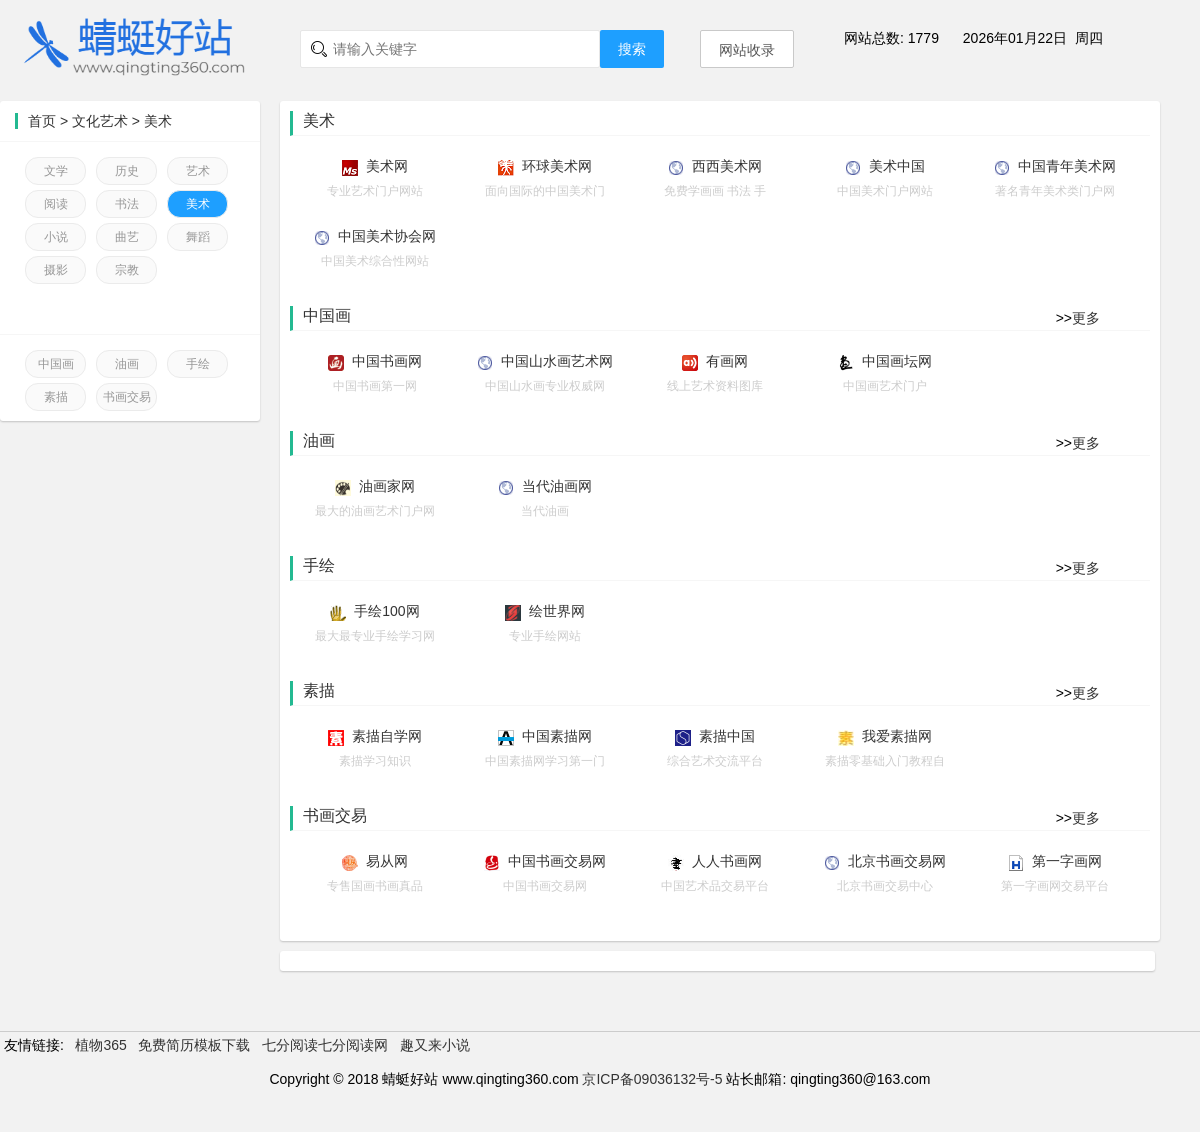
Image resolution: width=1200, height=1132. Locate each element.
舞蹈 (198, 237)
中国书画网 (387, 361)
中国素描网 (557, 736)
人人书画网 (727, 861)
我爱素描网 (897, 736)
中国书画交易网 (557, 861)
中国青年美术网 (1067, 166)
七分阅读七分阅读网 (325, 1045)
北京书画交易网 (897, 861)
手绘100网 (386, 611)
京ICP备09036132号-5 (652, 1079)
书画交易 (127, 397)
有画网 (727, 361)
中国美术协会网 (387, 236)
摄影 (56, 270)
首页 (42, 121)
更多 (1086, 318)
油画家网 (387, 486)
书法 (127, 204)
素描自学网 (387, 736)
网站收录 (747, 50)
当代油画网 (557, 486)
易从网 (387, 861)
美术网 (387, 166)
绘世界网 (557, 611)
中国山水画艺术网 (557, 361)
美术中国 (897, 166)
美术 (158, 121)
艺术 (198, 171)
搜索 (632, 49)
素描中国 (727, 736)
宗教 (127, 270)
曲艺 (127, 237)
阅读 (56, 204)
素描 (56, 397)
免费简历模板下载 (194, 1045)
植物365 (100, 1045)
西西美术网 (727, 166)
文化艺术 (100, 121)
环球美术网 (557, 166)
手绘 (198, 364)
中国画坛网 (897, 361)
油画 (127, 364)
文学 (56, 171)
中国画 (56, 364)
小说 (56, 237)
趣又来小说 (435, 1045)
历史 (127, 171)
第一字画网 (1067, 861)
